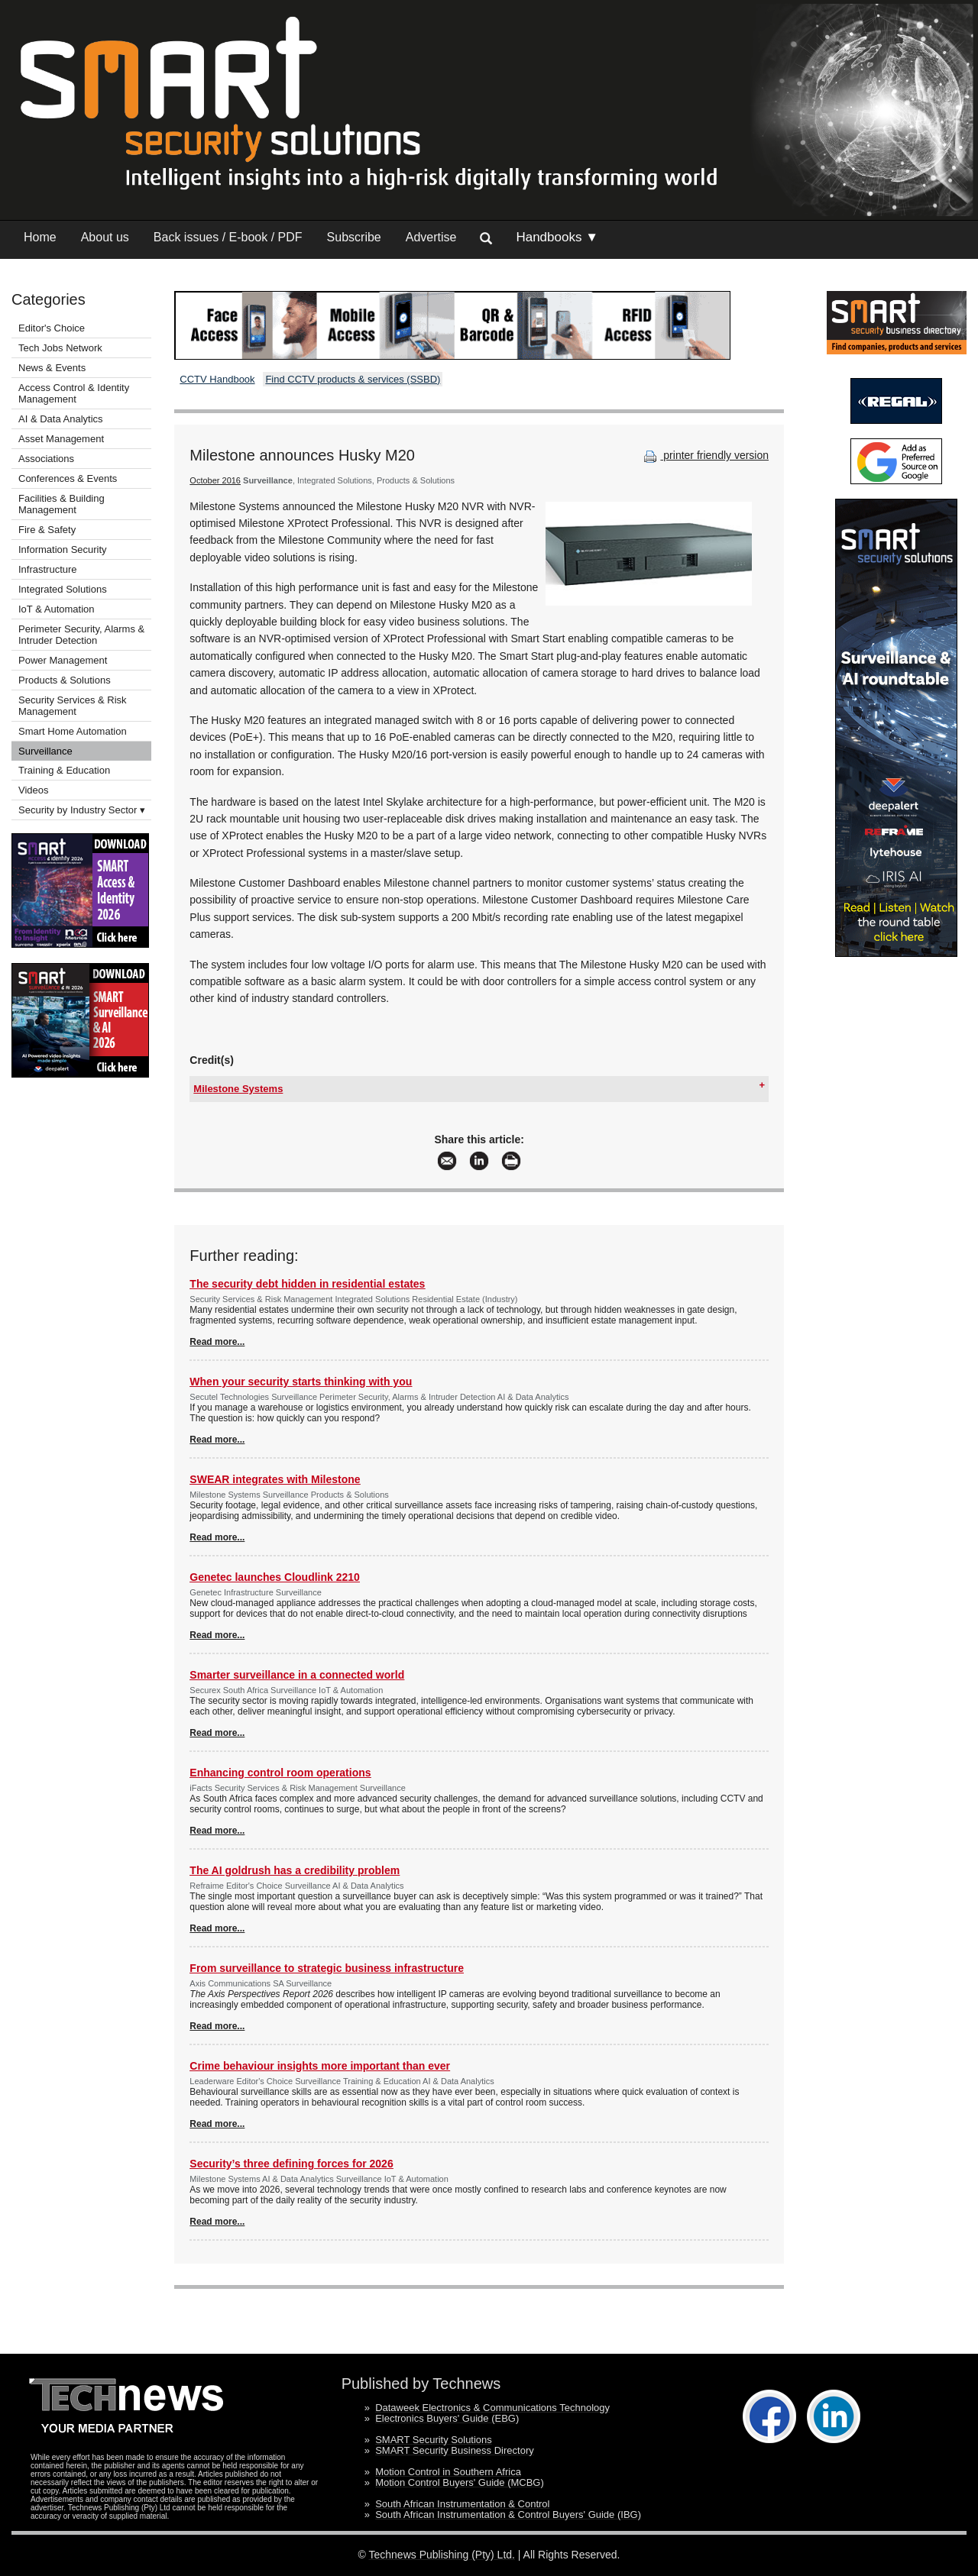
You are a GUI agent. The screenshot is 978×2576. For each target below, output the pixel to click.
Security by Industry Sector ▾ (81, 810)
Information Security (62, 549)
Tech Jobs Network (60, 348)
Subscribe (354, 237)
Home (40, 237)
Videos (33, 790)
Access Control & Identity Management (73, 393)
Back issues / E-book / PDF (228, 237)
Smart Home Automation (73, 731)
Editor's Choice (51, 328)
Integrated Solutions (62, 589)
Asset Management (61, 438)
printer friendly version (704, 455)
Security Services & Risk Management (72, 705)
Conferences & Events (67, 478)
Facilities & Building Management (61, 504)
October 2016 (215, 480)
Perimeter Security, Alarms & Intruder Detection (81, 634)
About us (105, 237)
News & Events (52, 367)
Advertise (431, 237)
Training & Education (64, 770)
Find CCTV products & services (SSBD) (352, 379)
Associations (46, 458)
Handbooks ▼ (557, 237)
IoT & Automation (56, 609)
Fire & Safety (47, 529)
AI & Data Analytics (60, 419)
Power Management (62, 660)
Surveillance (45, 751)
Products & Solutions (64, 680)
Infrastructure (47, 569)
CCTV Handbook (217, 379)
